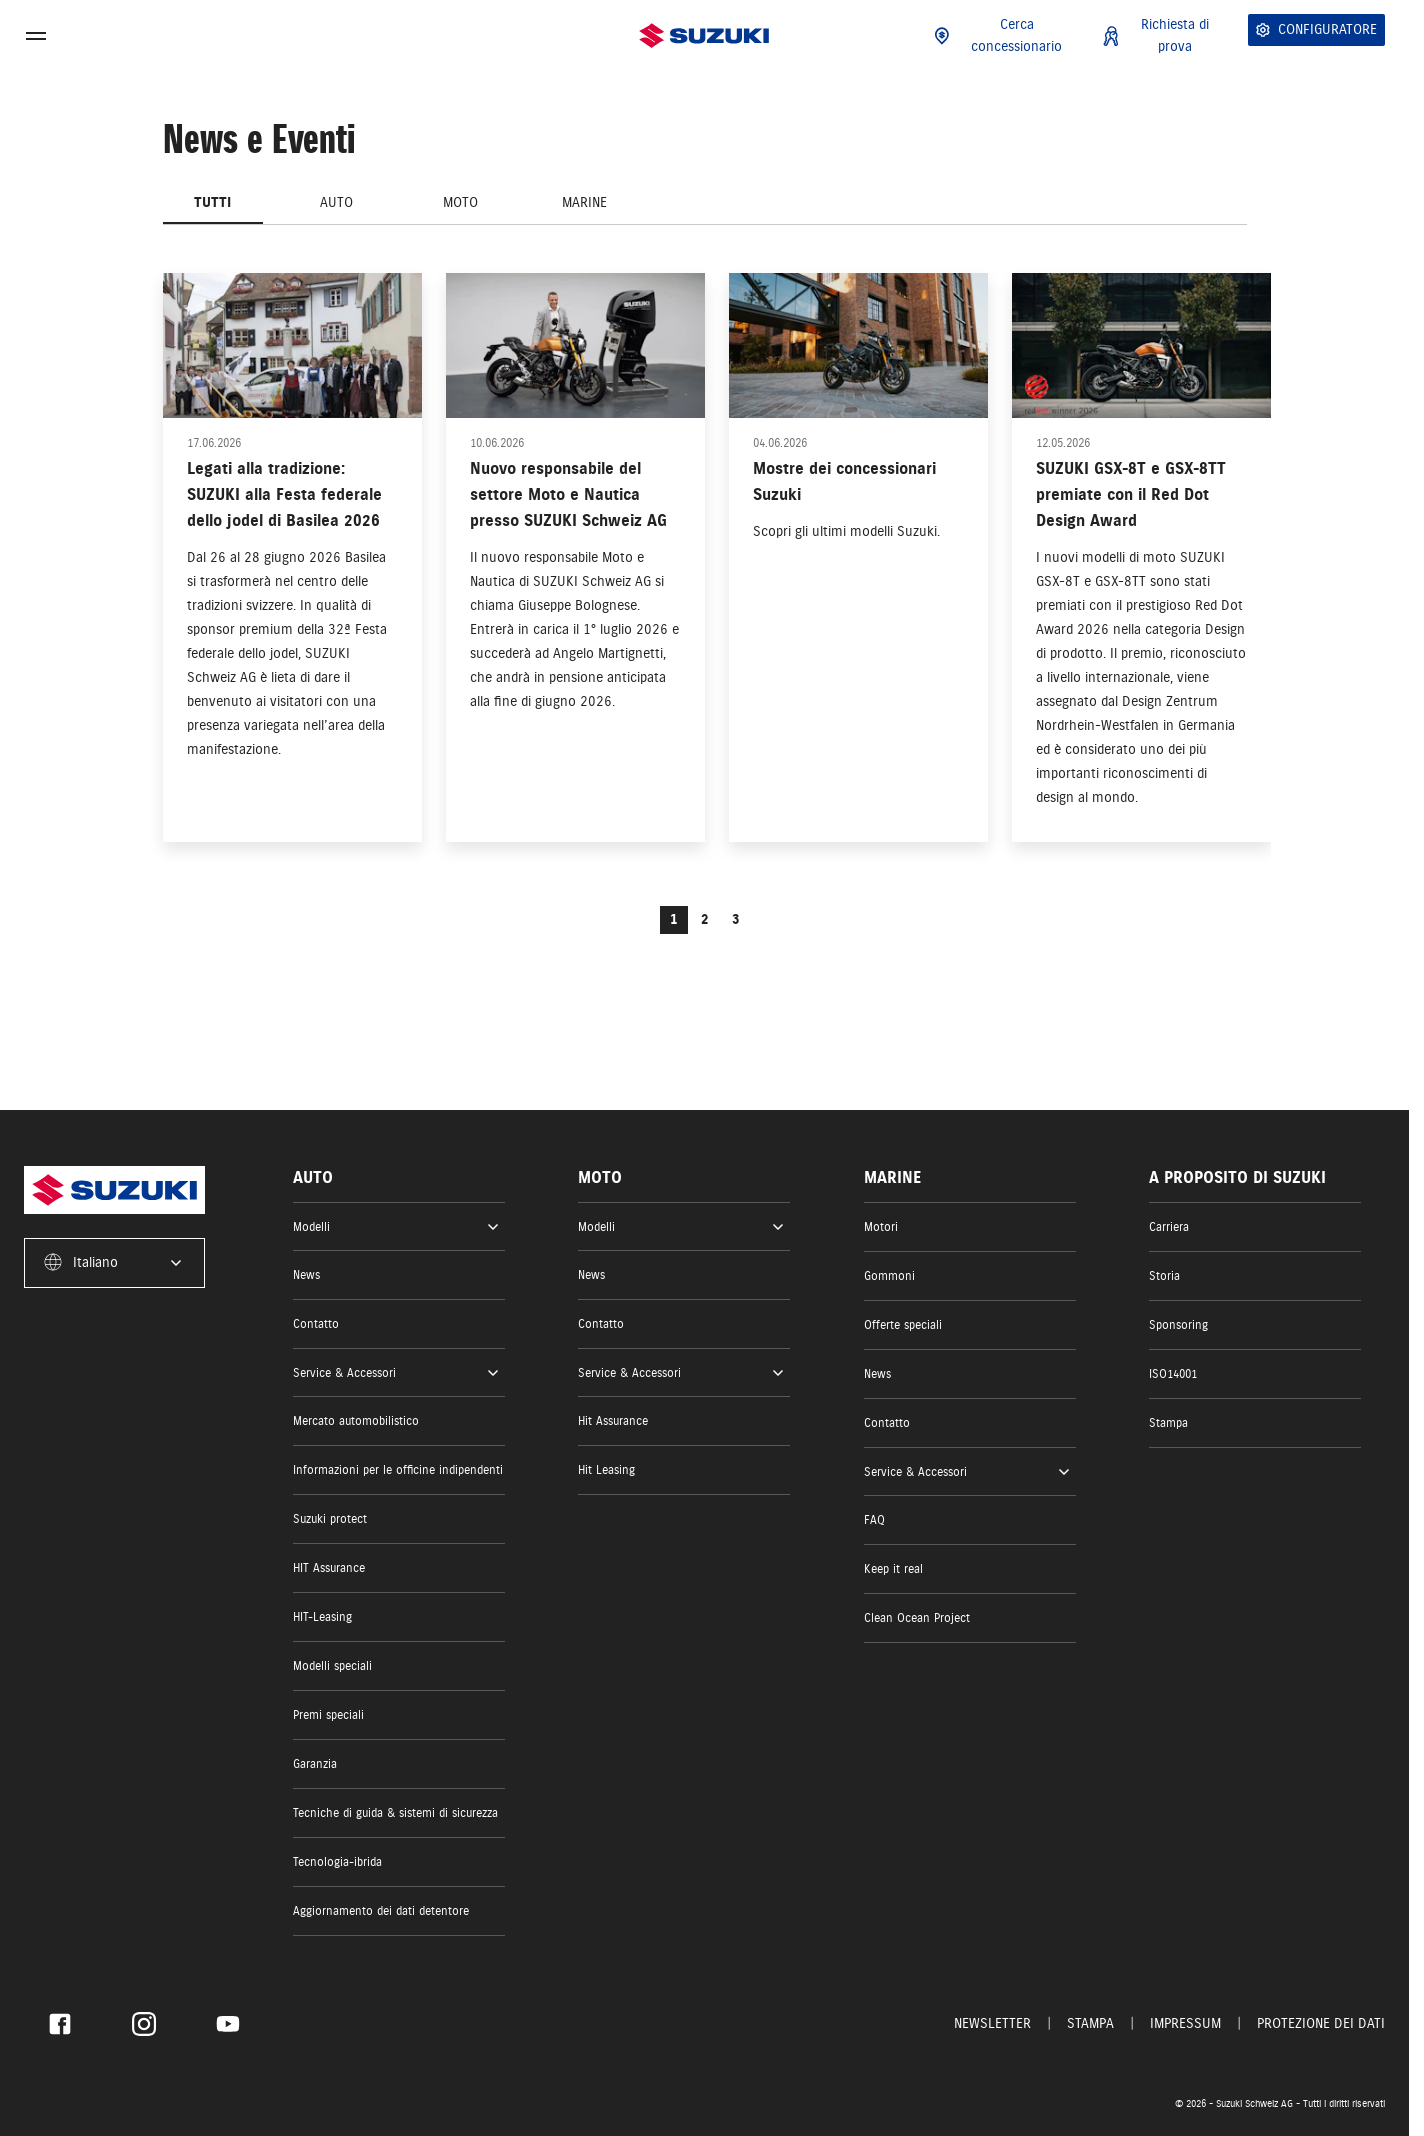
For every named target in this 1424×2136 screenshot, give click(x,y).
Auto (336, 202)
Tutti (212, 202)
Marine (584, 202)
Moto (460, 202)
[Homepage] (704, 35)
